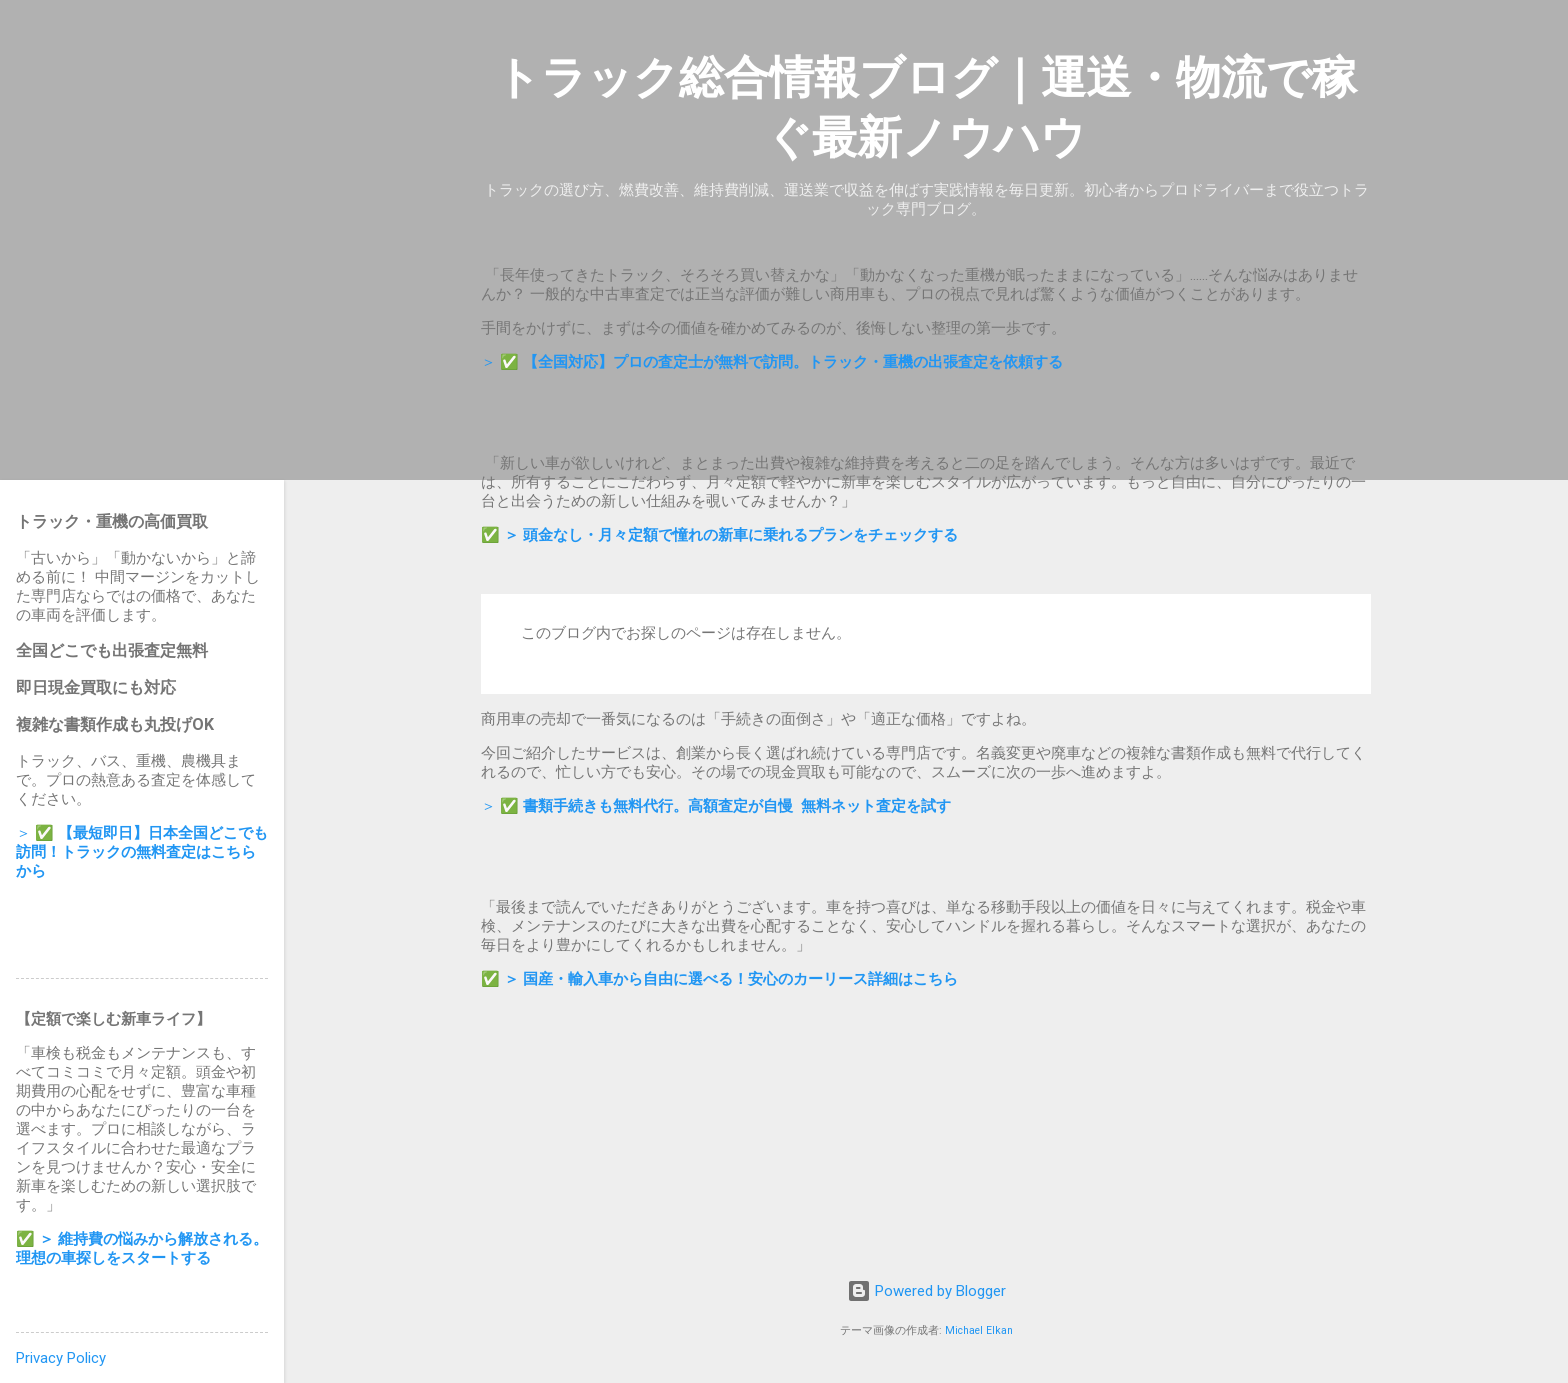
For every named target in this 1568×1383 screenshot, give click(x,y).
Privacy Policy (61, 1358)
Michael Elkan (979, 1330)
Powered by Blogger (926, 1291)
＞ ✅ (772, 362)
